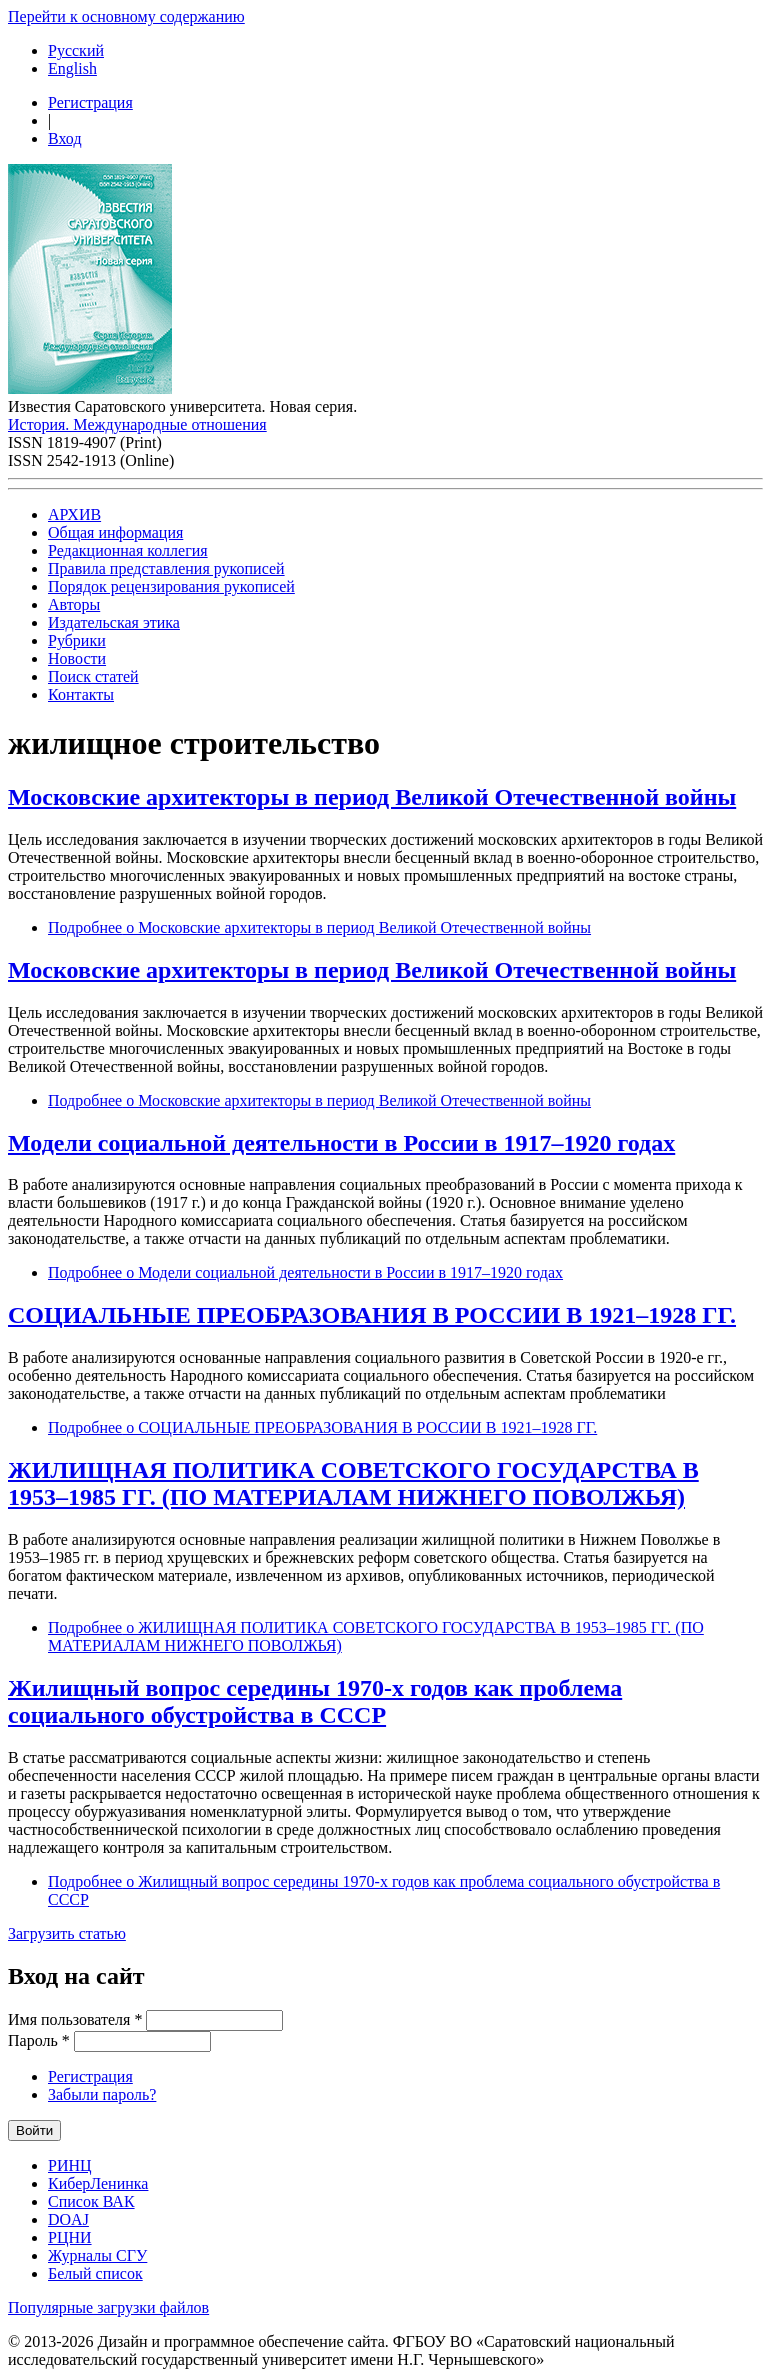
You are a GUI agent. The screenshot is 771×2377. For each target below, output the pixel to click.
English (72, 68)
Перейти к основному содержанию (126, 16)
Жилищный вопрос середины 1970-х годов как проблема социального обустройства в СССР (315, 1701)
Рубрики (77, 640)
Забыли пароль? (102, 2094)
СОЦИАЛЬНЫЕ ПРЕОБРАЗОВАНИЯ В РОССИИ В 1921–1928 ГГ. (372, 1315)
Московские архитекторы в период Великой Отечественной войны (372, 797)
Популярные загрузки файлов (108, 2307)
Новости (77, 658)
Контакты (81, 694)
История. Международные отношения (137, 424)
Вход (65, 138)
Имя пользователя (75, 2019)
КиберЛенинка (98, 2183)
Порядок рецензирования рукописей (171, 586)
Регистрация (90, 102)
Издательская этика (114, 622)
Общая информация (115, 532)
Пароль (39, 2040)
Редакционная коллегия (128, 550)
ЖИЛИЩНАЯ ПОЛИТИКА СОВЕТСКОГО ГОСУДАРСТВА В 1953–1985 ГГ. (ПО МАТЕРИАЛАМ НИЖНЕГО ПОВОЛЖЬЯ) (353, 1483)
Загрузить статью (67, 1933)
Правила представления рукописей (166, 568)
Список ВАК (91, 2201)
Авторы (74, 604)
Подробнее (319, 927)
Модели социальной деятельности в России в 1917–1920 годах (341, 1143)
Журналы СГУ (97, 2255)
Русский (76, 50)
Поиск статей (93, 676)
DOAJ (68, 2219)
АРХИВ (74, 514)
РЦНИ (70, 2237)
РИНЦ (70, 2165)
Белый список (95, 2273)
